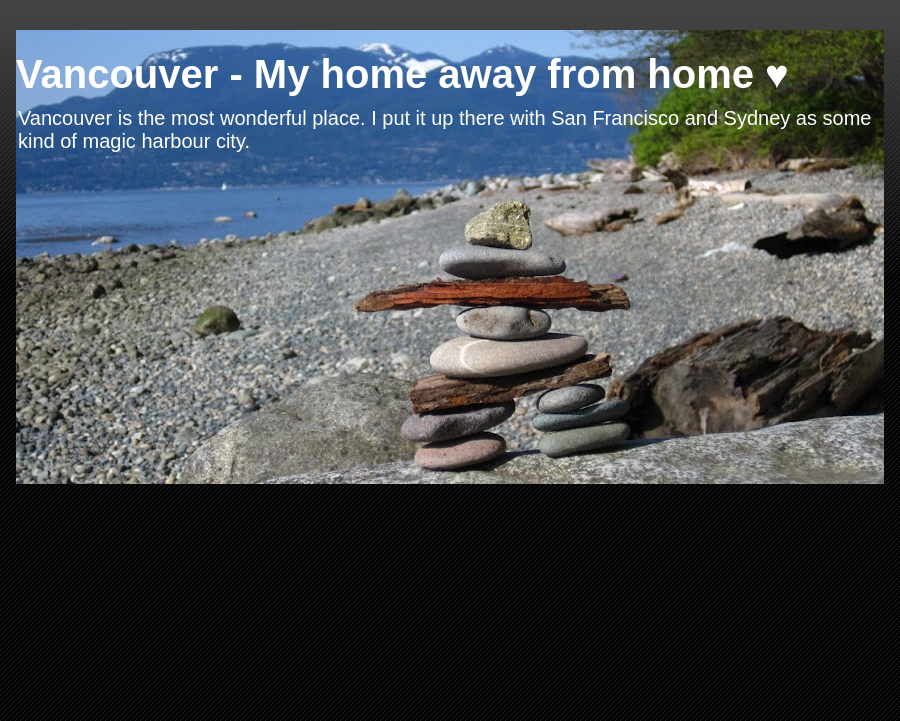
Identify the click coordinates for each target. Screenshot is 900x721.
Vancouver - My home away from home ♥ (402, 74)
